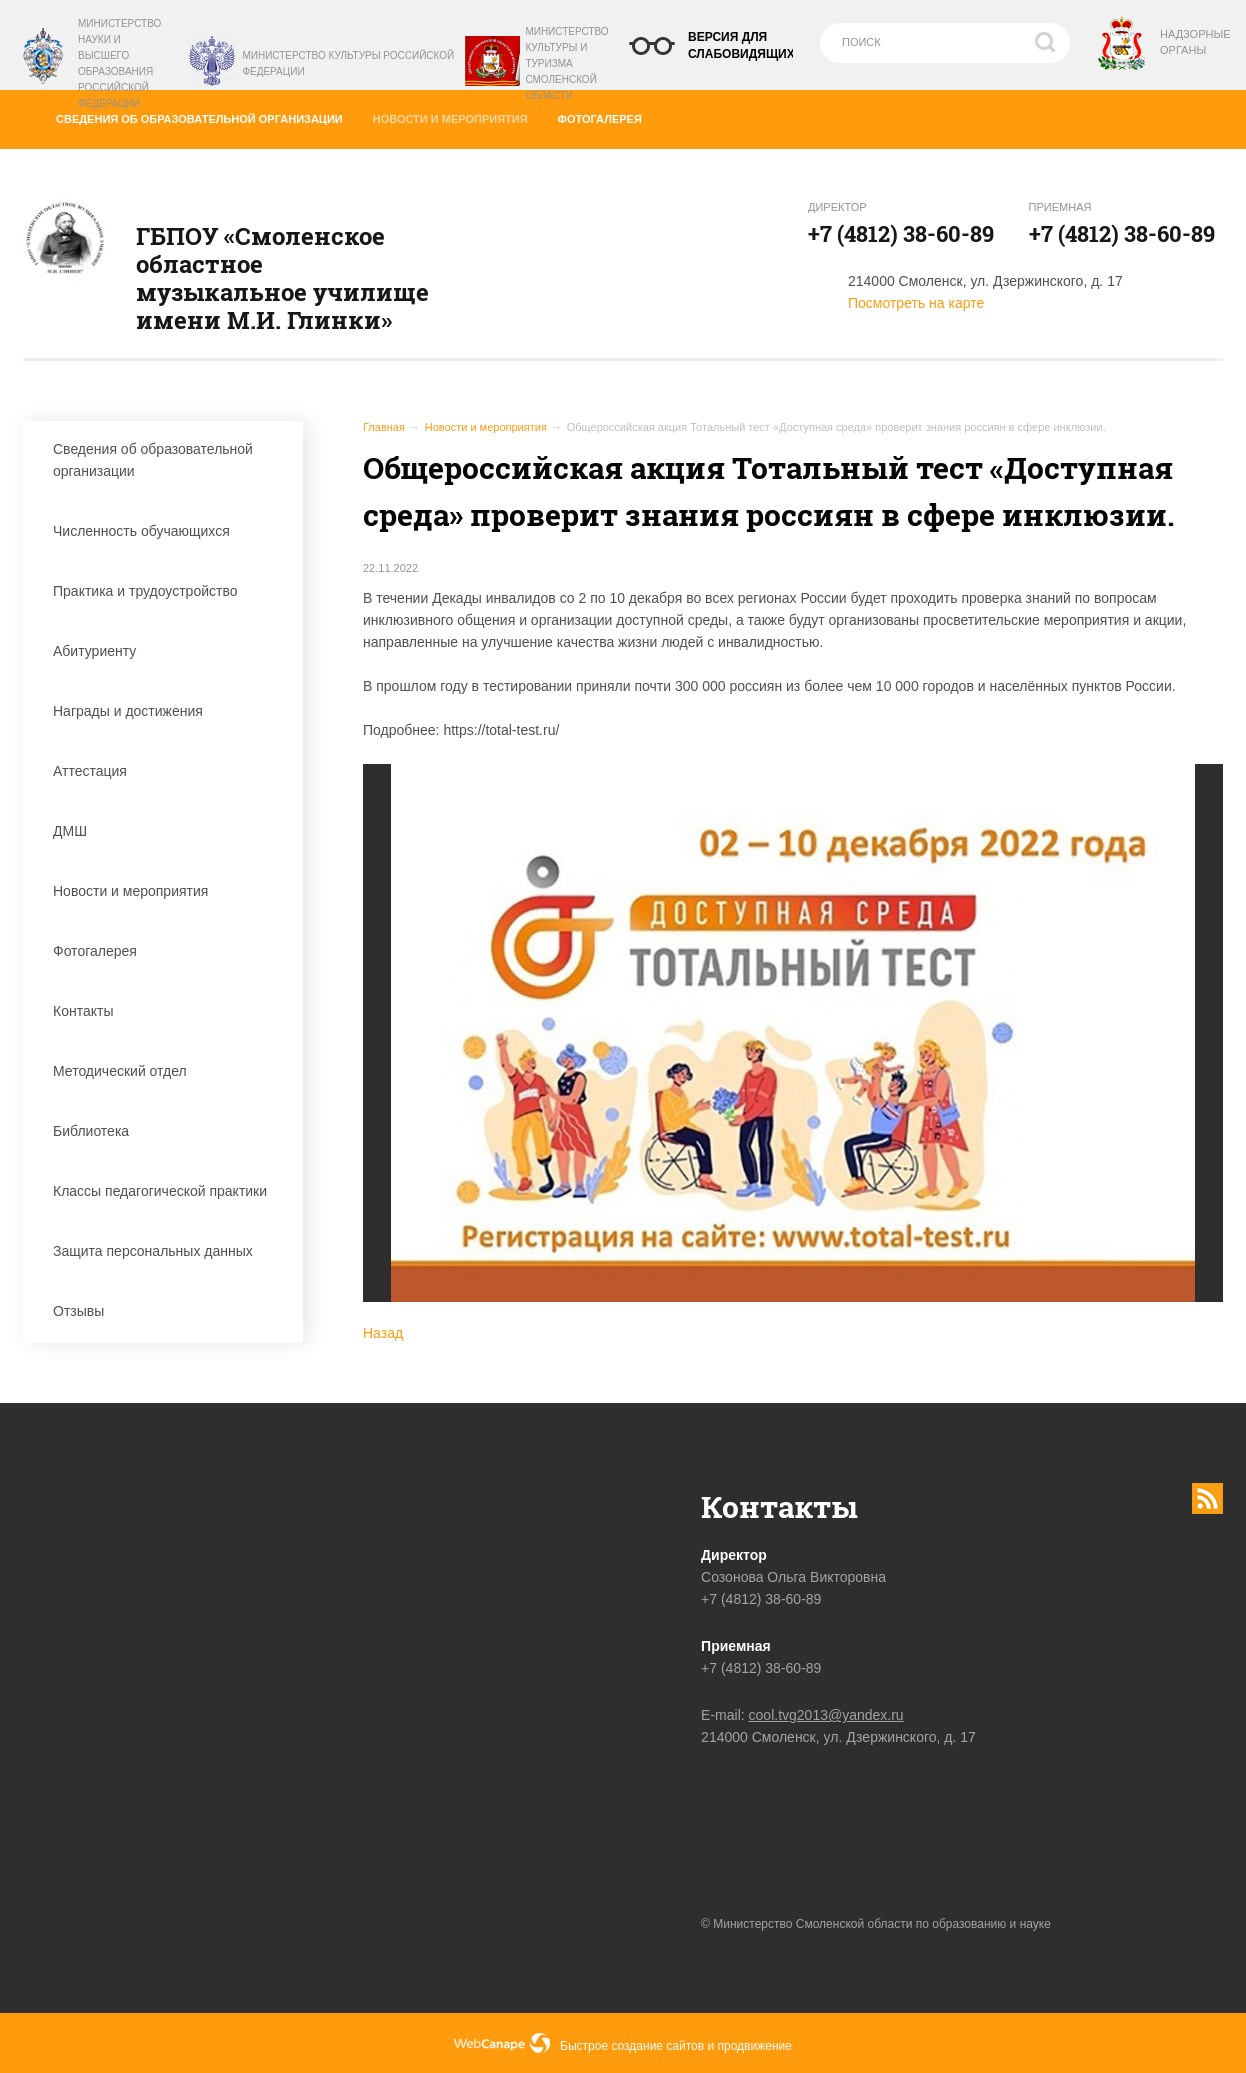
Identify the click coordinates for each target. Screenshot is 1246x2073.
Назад (383, 1333)
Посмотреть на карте (916, 303)
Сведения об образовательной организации (207, 115)
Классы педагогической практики (168, 1191)
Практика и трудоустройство (168, 591)
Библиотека (168, 1131)
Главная (384, 427)
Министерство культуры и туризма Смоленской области (566, 63)
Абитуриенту (168, 651)
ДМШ (168, 831)
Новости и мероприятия (457, 114)
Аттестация (168, 771)
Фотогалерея (607, 115)
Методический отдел (168, 1071)
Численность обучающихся (168, 531)
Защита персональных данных (168, 1251)
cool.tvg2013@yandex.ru (826, 1715)
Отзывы (168, 1311)
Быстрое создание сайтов (632, 2046)
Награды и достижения (168, 711)
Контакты (168, 1011)
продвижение (755, 2046)
